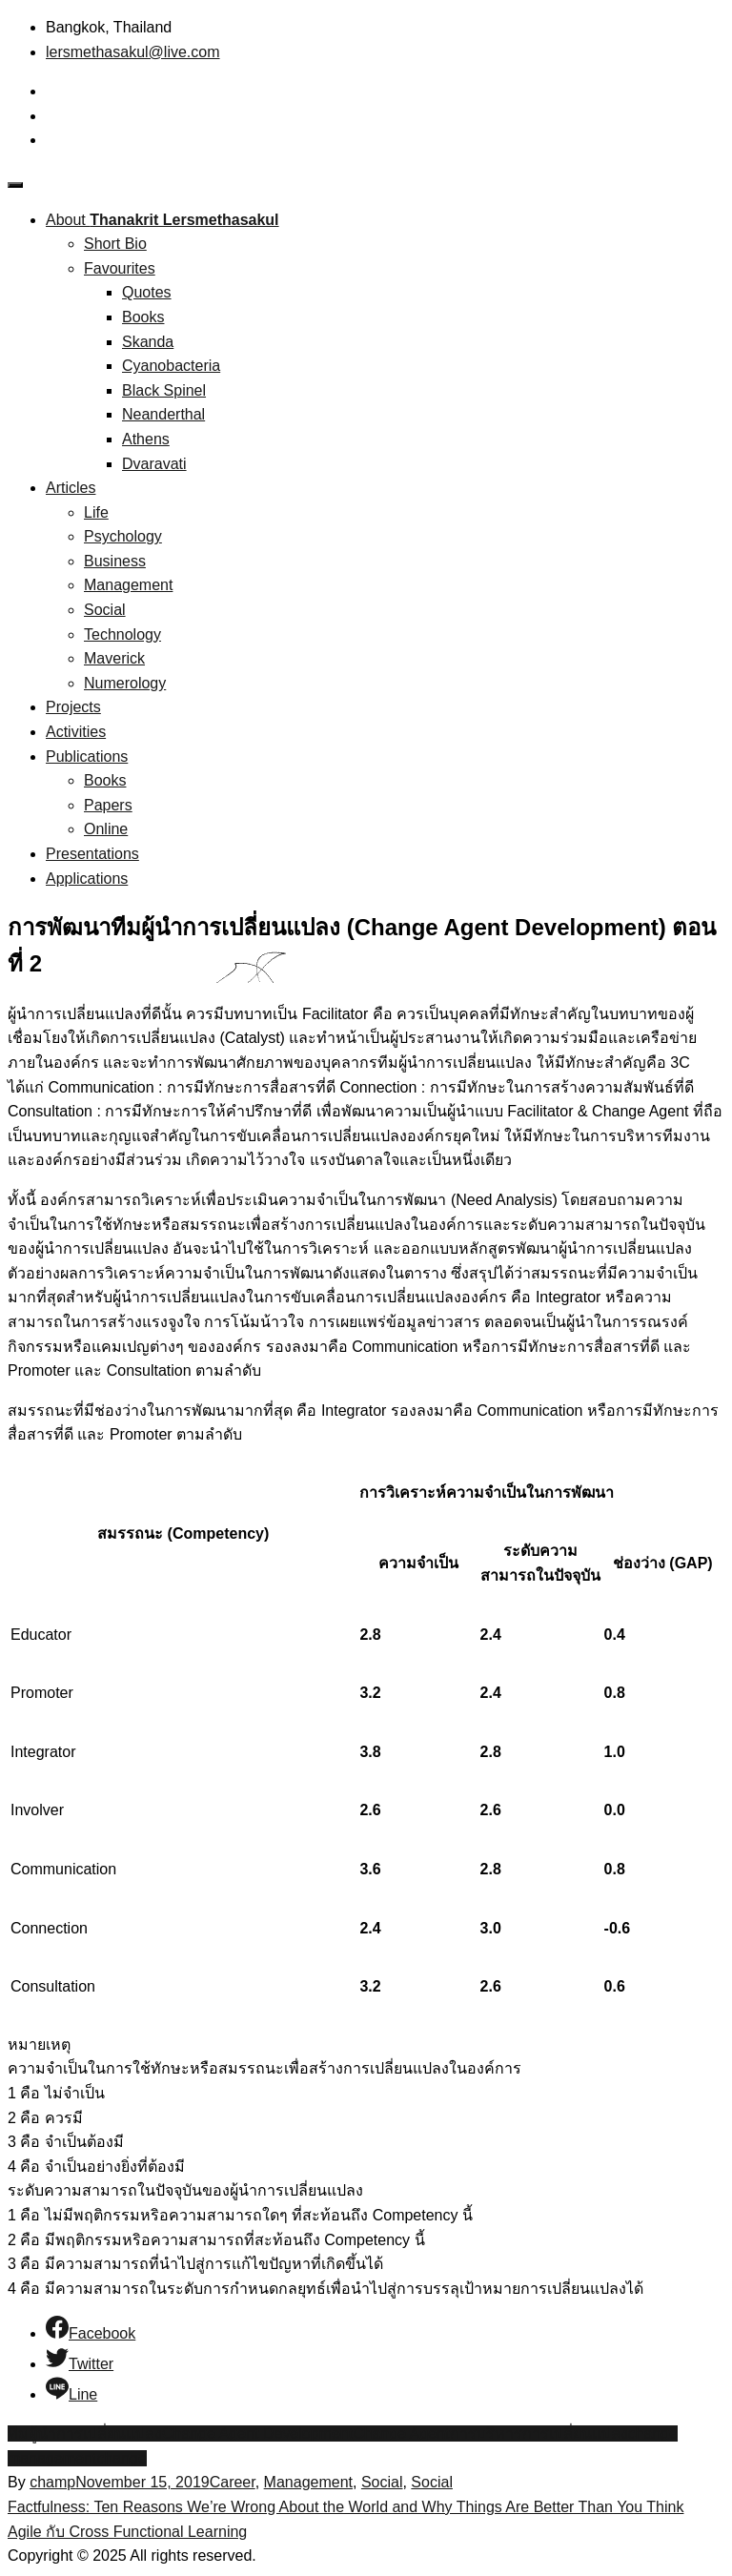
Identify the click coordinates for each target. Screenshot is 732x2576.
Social (105, 610)
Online (106, 829)
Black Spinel (164, 390)
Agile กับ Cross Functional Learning (127, 2532)
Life (96, 512)
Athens (146, 439)
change (121, 2458)
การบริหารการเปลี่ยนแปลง (539, 2433)
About (162, 220)
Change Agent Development (257, 2433)
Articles (70, 488)
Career (232, 2482)
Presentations (92, 854)
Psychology (123, 536)
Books (143, 317)
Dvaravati (154, 464)
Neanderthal (163, 414)
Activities (76, 732)
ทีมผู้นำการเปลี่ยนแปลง (85, 2433)
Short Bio (115, 243)
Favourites (119, 268)
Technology (122, 634)
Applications (87, 878)
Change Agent (401, 2433)
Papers (108, 805)
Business (115, 561)
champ (52, 2482)
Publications (87, 756)
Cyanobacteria (171, 366)
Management (128, 585)
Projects (73, 707)
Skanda (147, 342)
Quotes (147, 292)
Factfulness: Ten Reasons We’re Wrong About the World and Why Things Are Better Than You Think (345, 2507)
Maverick (114, 658)
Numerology (125, 683)
